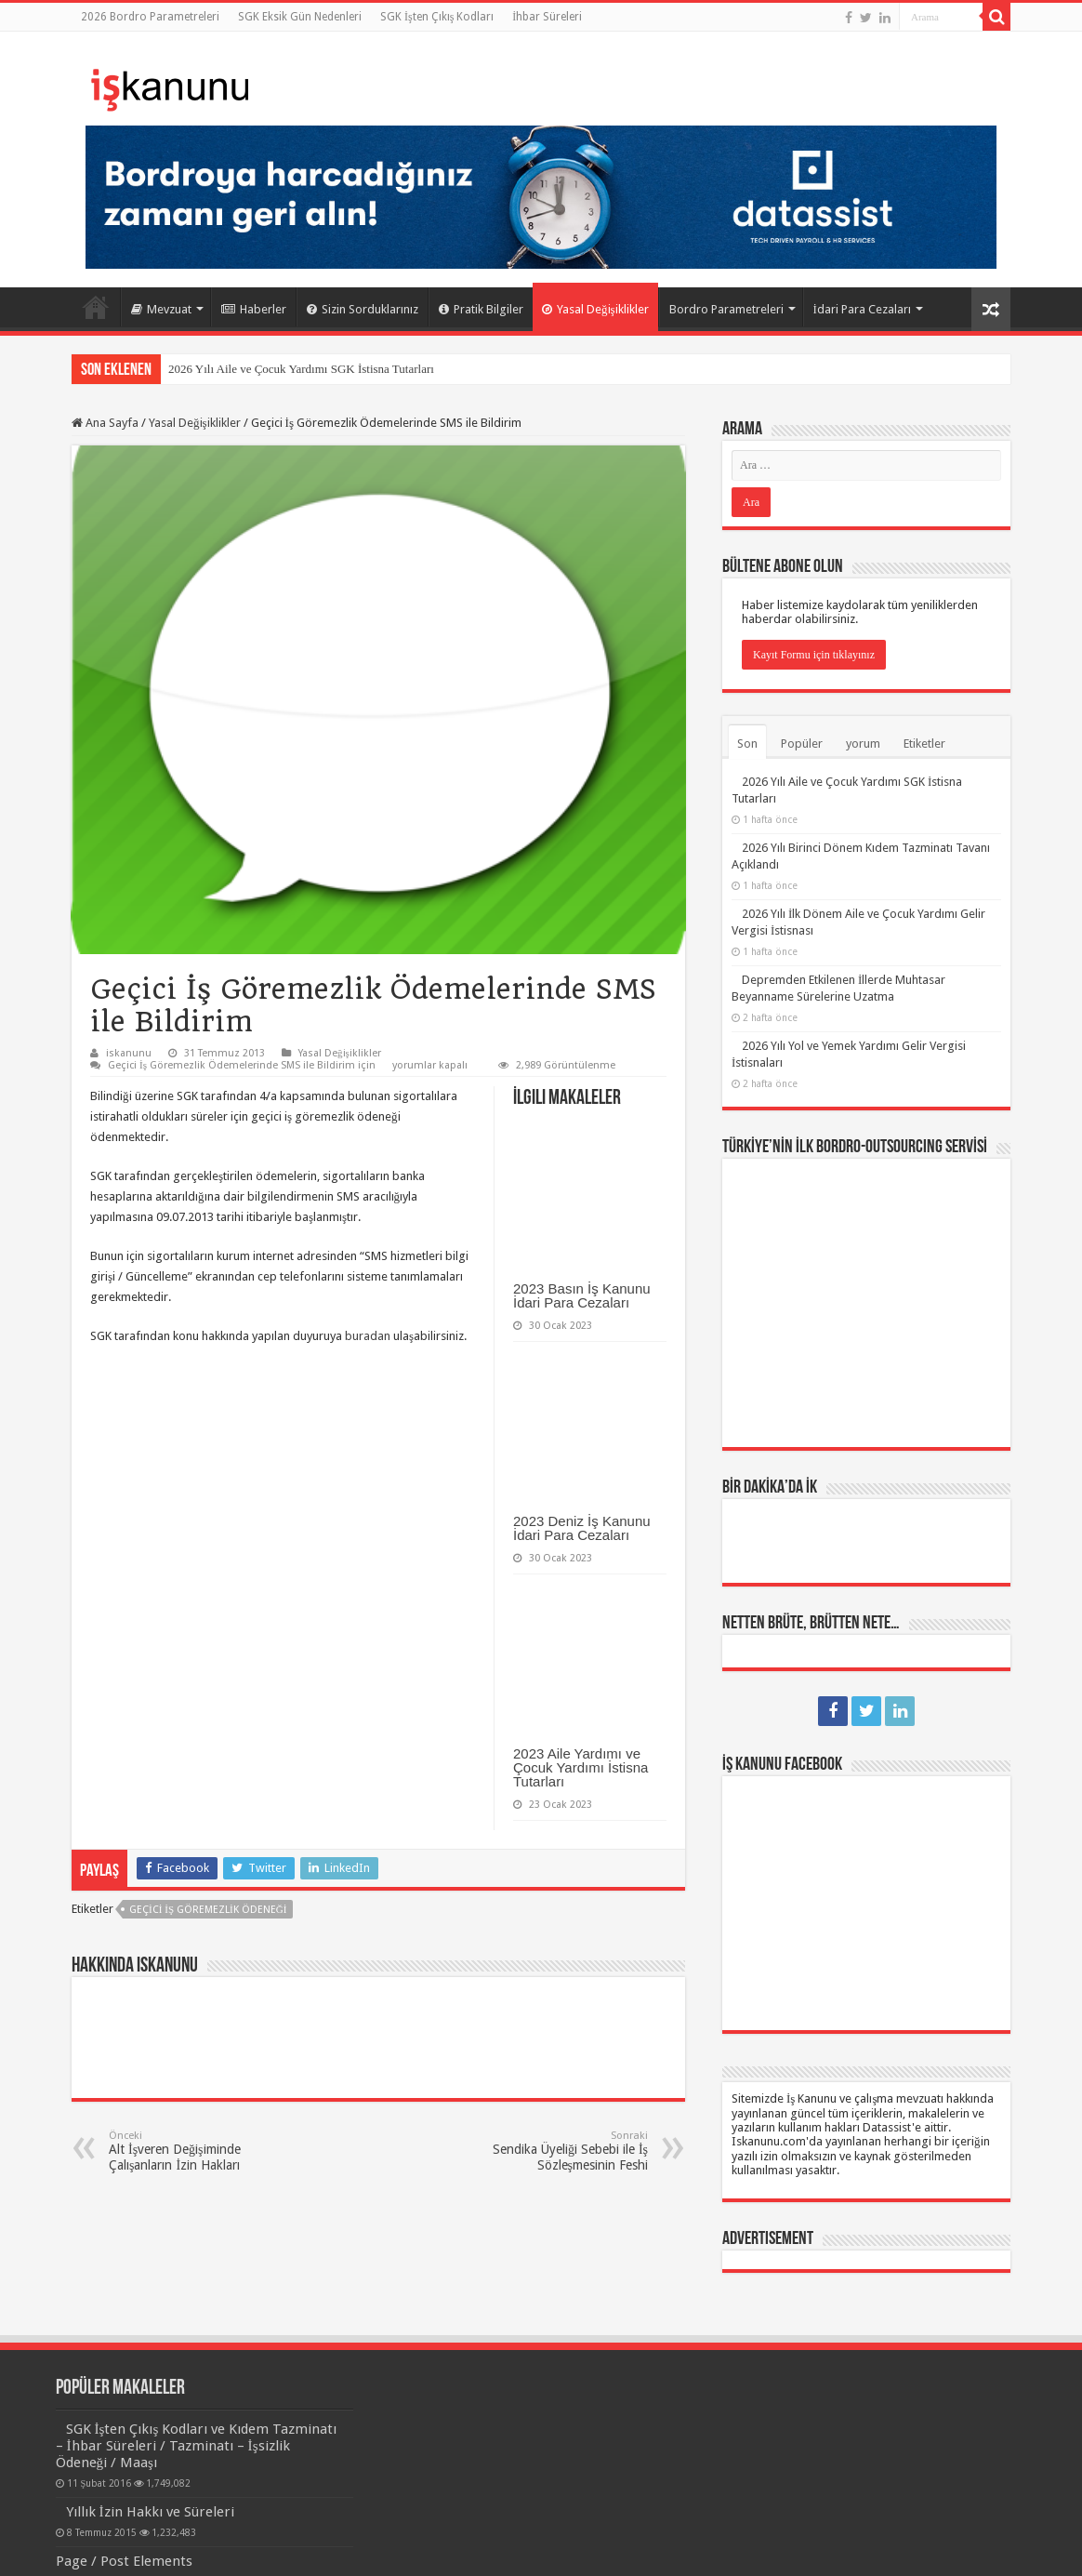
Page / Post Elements (124, 2561)
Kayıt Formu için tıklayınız (814, 654)
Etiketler (924, 743)
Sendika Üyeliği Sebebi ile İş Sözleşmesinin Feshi (552, 2151)
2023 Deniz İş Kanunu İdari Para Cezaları (582, 1528)
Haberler (253, 309)
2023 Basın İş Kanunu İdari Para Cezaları (582, 1295)
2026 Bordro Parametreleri (150, 16)
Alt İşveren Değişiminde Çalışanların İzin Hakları (204, 2151)
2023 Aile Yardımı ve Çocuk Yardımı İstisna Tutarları (580, 1767)
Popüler (802, 743)
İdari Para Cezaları (862, 309)
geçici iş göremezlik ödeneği (207, 1910)
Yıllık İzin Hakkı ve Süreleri (150, 2511)
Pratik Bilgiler (481, 309)
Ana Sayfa (96, 306)
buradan (367, 1336)
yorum (863, 743)
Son (747, 743)
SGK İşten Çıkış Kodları (437, 16)
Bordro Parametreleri (726, 309)
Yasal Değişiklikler (595, 309)
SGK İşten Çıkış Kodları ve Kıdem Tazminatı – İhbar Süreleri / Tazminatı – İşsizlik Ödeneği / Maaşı (196, 2446)
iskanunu (129, 1053)
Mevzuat (161, 309)
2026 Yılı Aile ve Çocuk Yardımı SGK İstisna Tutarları (301, 369)
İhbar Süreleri (547, 16)
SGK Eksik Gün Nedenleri (300, 16)
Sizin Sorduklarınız (362, 309)
